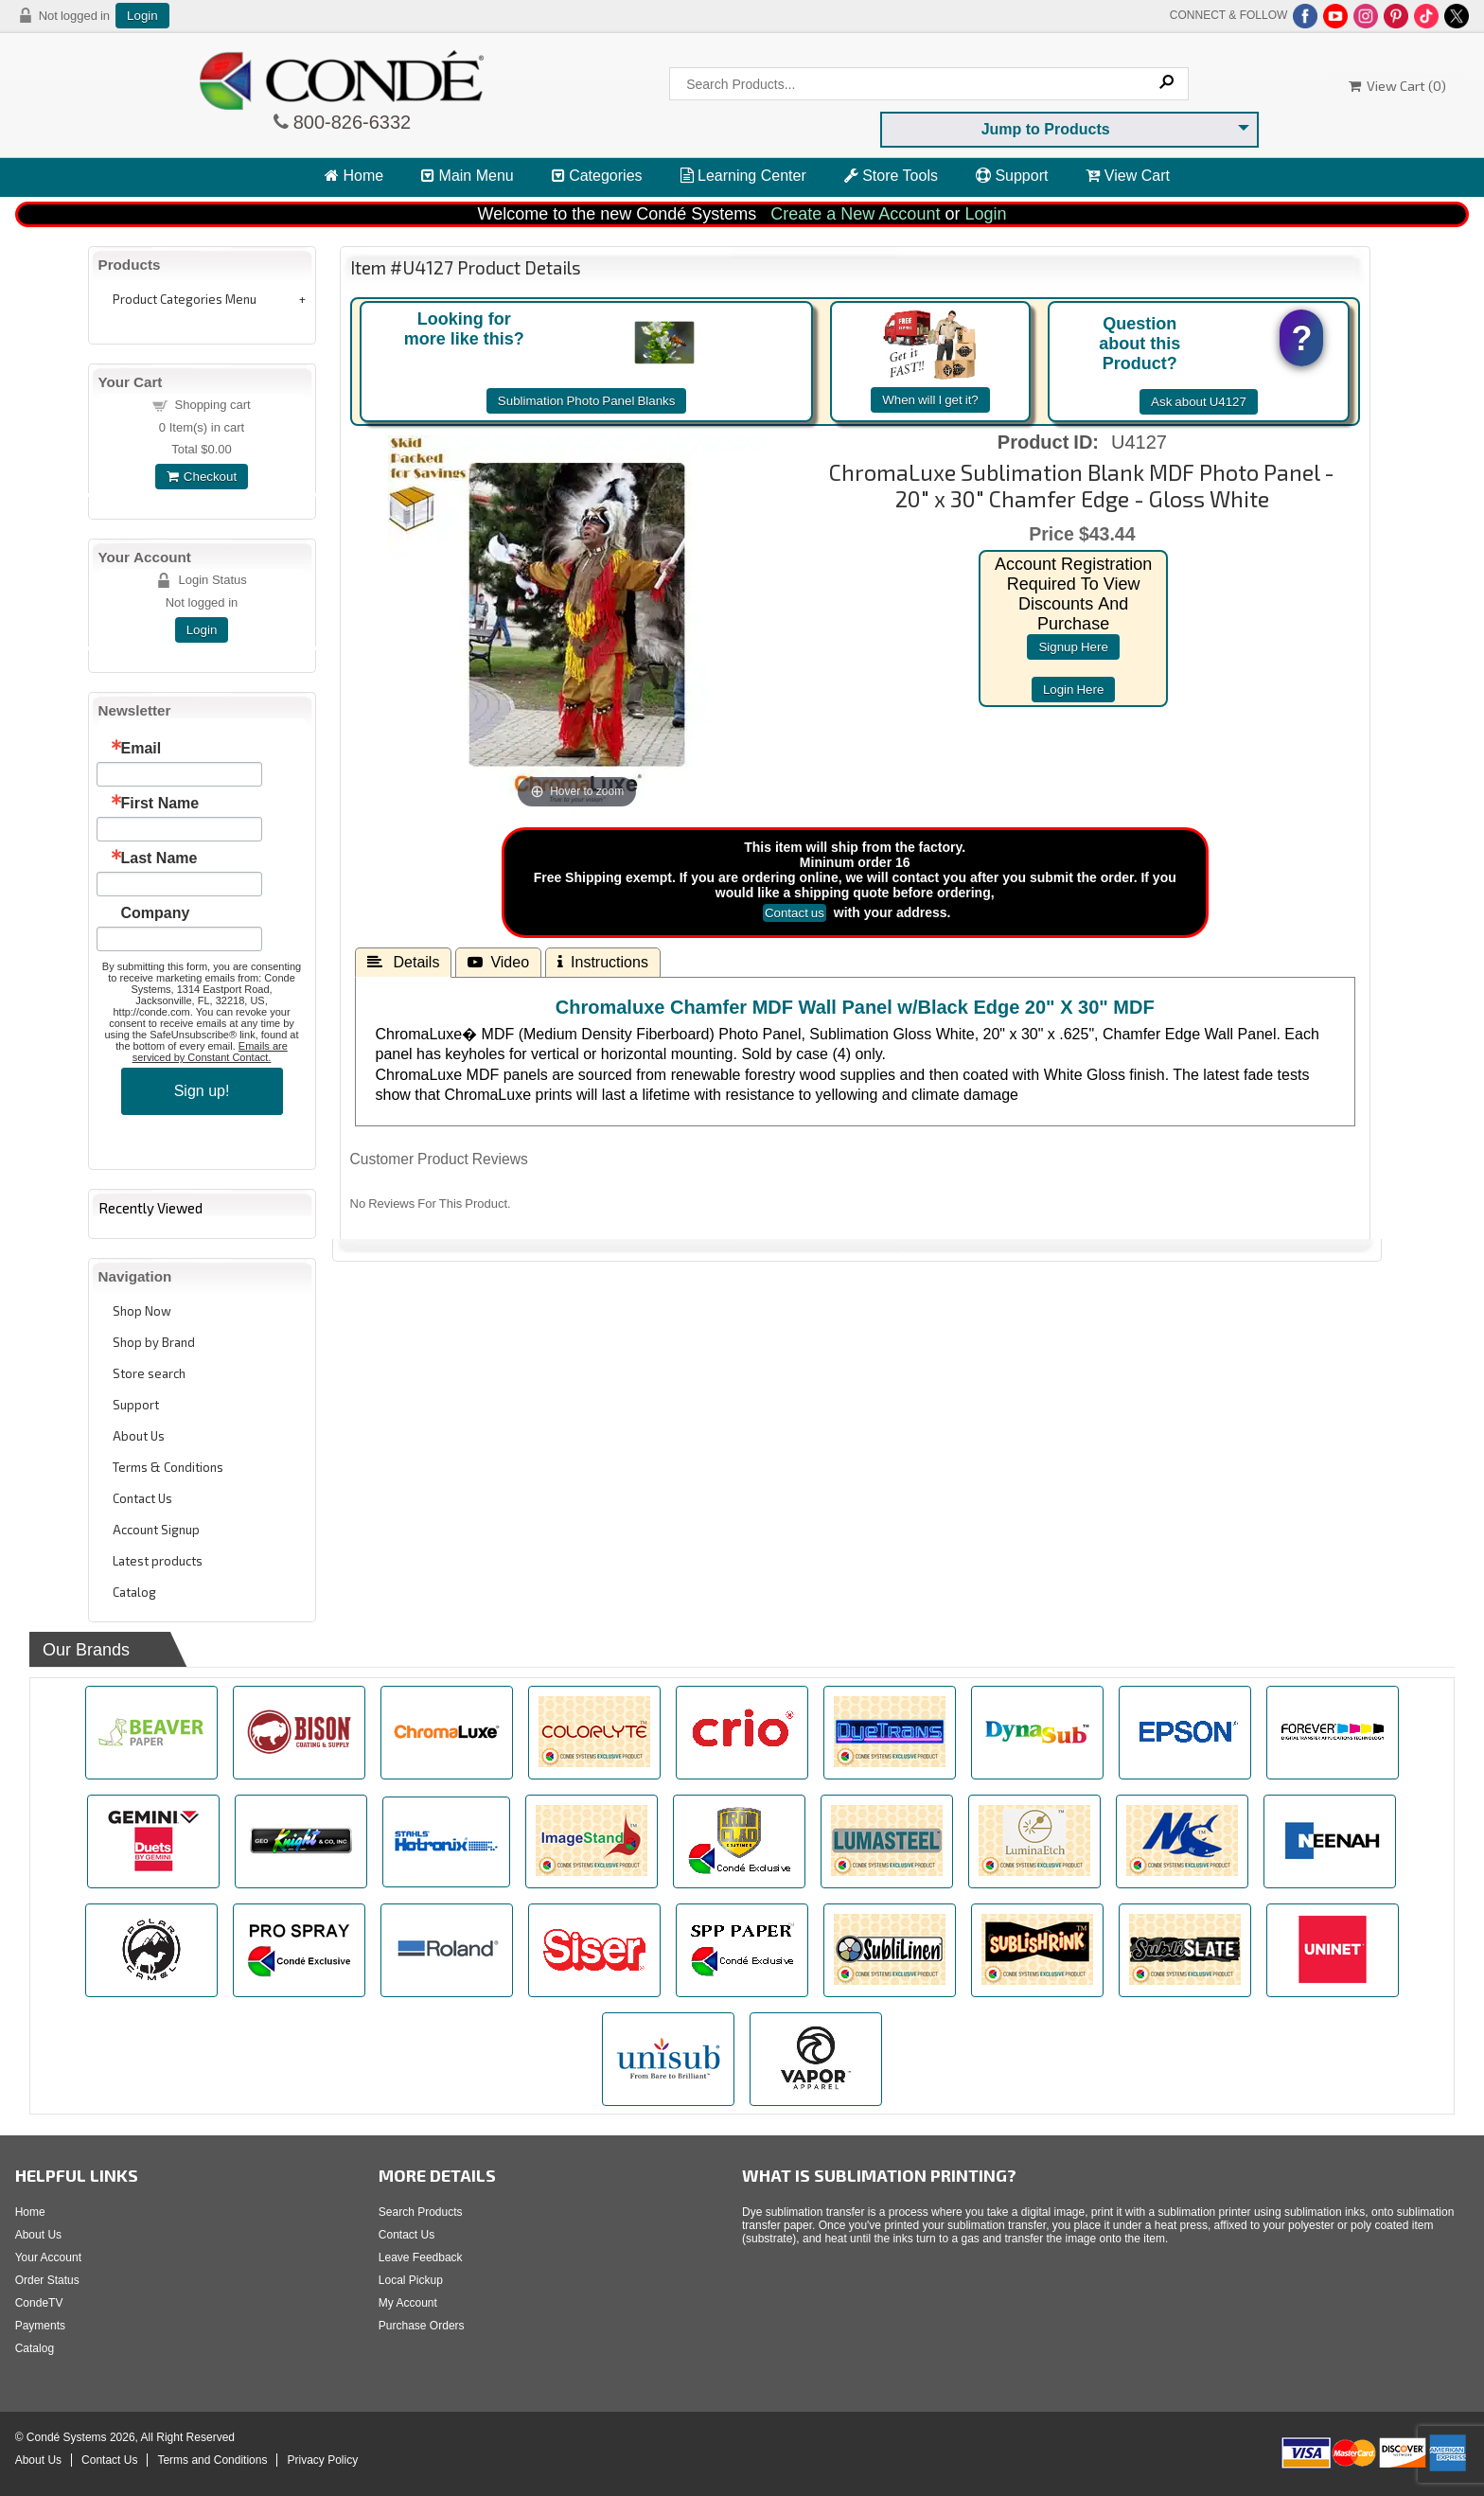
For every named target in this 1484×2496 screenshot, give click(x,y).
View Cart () (1397, 86)
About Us (139, 1435)
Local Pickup (411, 2280)
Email (141, 748)
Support (1012, 176)
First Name (160, 803)
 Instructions (602, 961)
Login (142, 15)
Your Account (48, 2257)
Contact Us (142, 1498)
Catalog (134, 1592)
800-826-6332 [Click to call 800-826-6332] (350, 122)
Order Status (47, 2280)
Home (354, 176)
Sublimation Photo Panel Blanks (587, 401)
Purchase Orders (422, 2325)
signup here (1072, 647)
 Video (498, 961)
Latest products (158, 1560)
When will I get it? (930, 400)
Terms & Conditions (168, 1467)
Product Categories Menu (184, 299)
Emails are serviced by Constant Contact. (210, 1051)
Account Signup (156, 1529)
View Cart (1128, 176)
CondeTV (39, 2303)
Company (155, 913)
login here (1073, 689)
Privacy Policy (322, 2460)
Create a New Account (855, 213)
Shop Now (142, 1311)
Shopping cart (213, 405)
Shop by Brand (154, 1342)
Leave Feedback (421, 2257)
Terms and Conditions (212, 2460)
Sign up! (202, 1091)
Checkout (202, 476)
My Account (408, 2303)
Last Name (159, 858)
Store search (149, 1373)
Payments (40, 2325)
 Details (403, 961)
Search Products (421, 2212)
